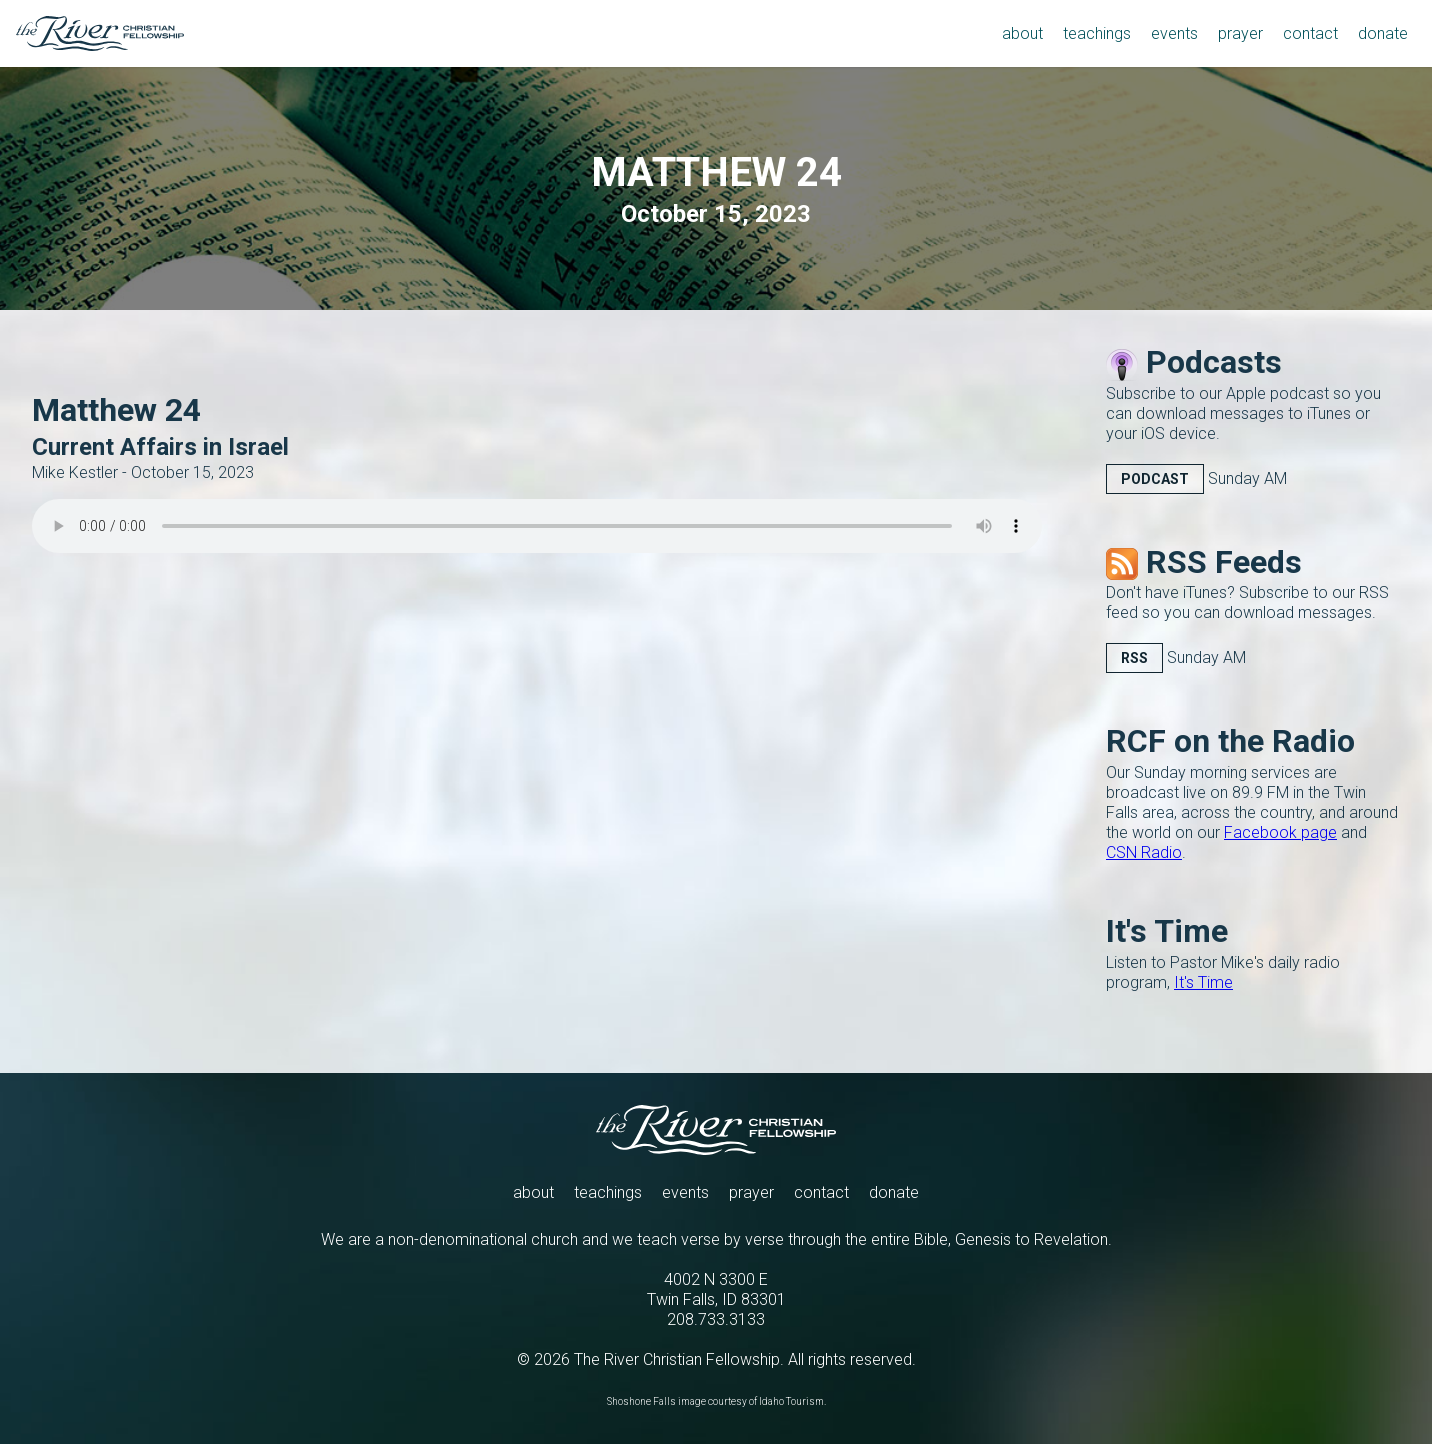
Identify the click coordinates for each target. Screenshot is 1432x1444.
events (685, 1192)
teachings (608, 1192)
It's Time (1203, 982)
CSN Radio (1144, 852)
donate (894, 1192)
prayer (751, 1192)
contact (821, 1192)
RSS (1134, 658)
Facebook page (1280, 832)
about (533, 1192)
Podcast (1155, 479)
